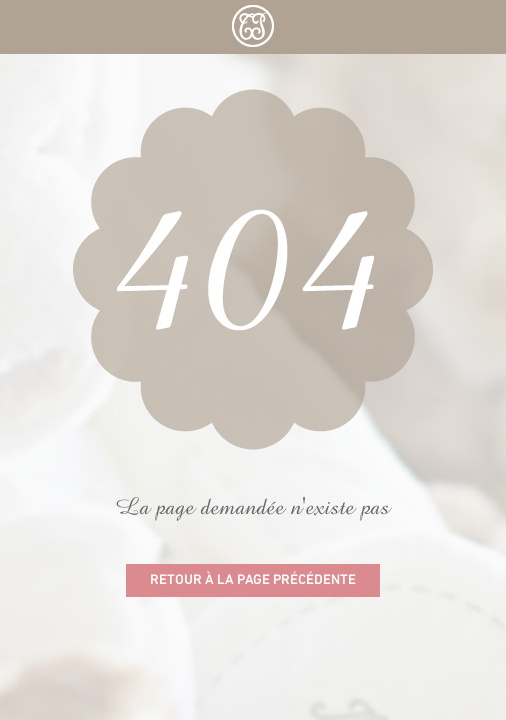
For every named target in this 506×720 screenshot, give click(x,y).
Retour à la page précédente (253, 580)
